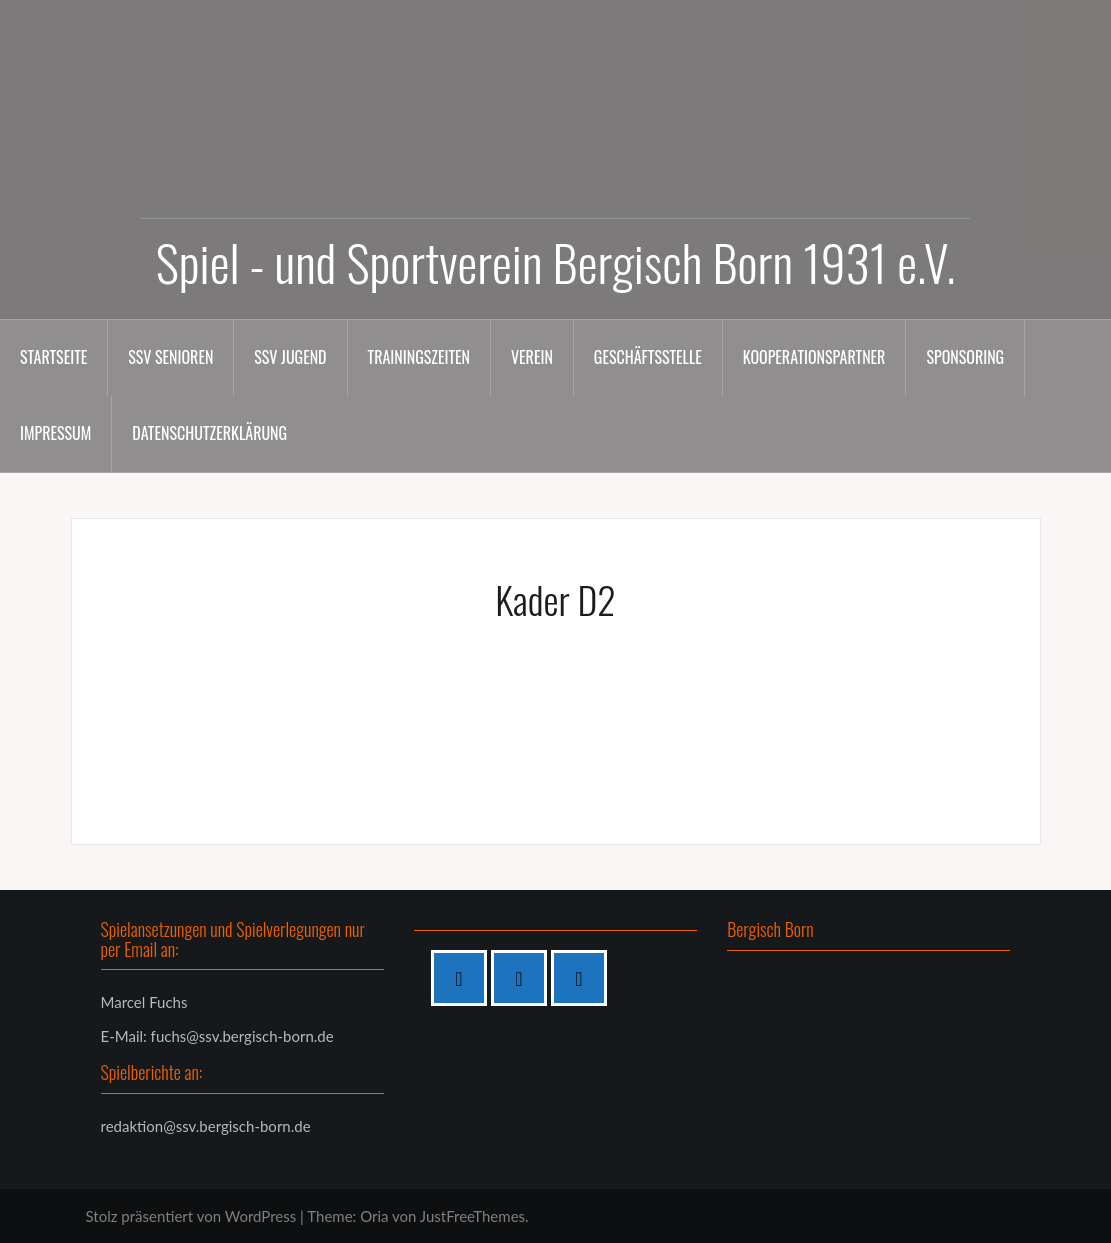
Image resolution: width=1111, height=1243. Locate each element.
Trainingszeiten (419, 357)
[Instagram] (524, 978)
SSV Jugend (290, 357)
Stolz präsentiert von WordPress (191, 1216)
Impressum (55, 433)
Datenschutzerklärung (209, 433)
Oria (374, 1216)
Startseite (53, 357)
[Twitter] (584, 978)
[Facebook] (464, 978)
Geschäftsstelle (648, 357)
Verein (532, 357)
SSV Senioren (170, 357)
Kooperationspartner (814, 357)
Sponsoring (965, 357)
